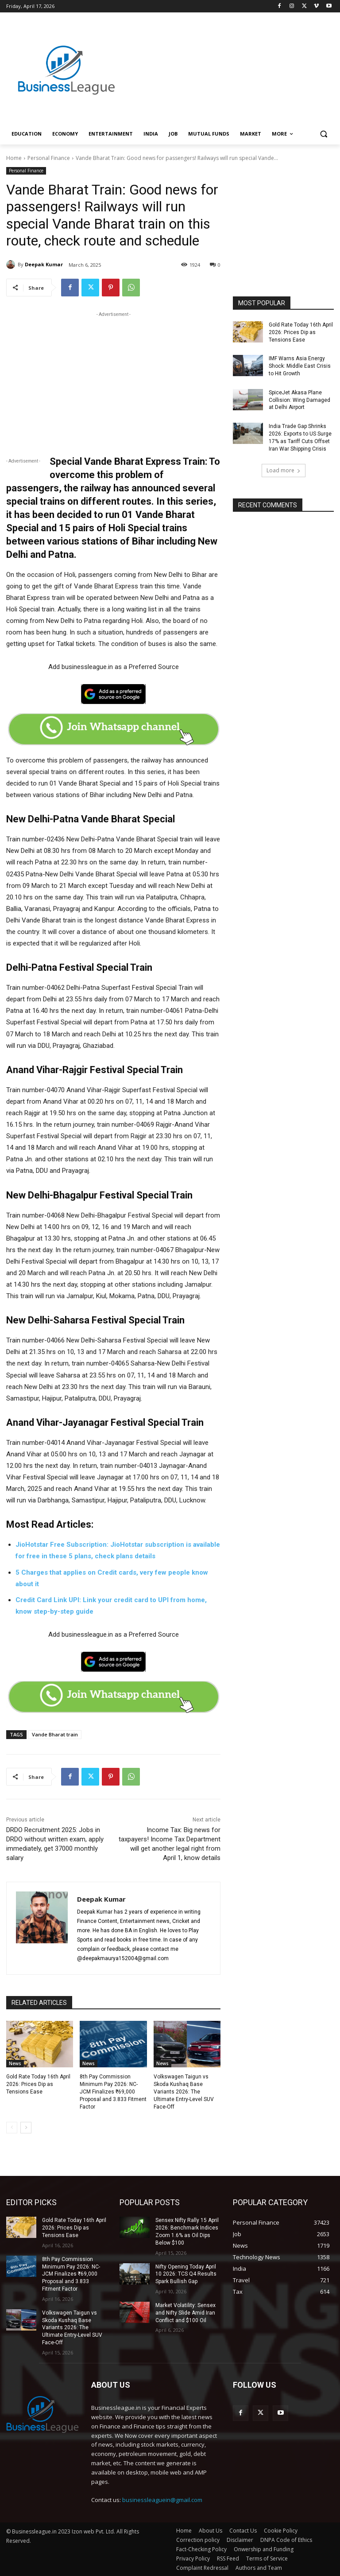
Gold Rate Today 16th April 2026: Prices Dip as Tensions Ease (38, 2084)
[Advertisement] (230, 60)
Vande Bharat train (55, 1734)
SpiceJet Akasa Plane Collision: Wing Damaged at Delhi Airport (299, 400)
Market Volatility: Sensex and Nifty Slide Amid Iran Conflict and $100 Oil (185, 2312)
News (15, 2063)
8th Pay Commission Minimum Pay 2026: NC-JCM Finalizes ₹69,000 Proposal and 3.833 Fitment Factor (113, 2091)
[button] (323, 134)
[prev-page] (11, 2127)
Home (14, 158)
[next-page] (25, 2127)
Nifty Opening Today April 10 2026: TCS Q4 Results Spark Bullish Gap (185, 2274)
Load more (284, 470)
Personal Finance (48, 158)
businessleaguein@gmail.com (162, 2500)
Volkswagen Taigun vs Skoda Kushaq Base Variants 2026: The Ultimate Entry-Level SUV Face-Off (184, 2091)
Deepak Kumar (44, 264)
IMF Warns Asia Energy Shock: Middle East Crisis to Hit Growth (300, 366)
